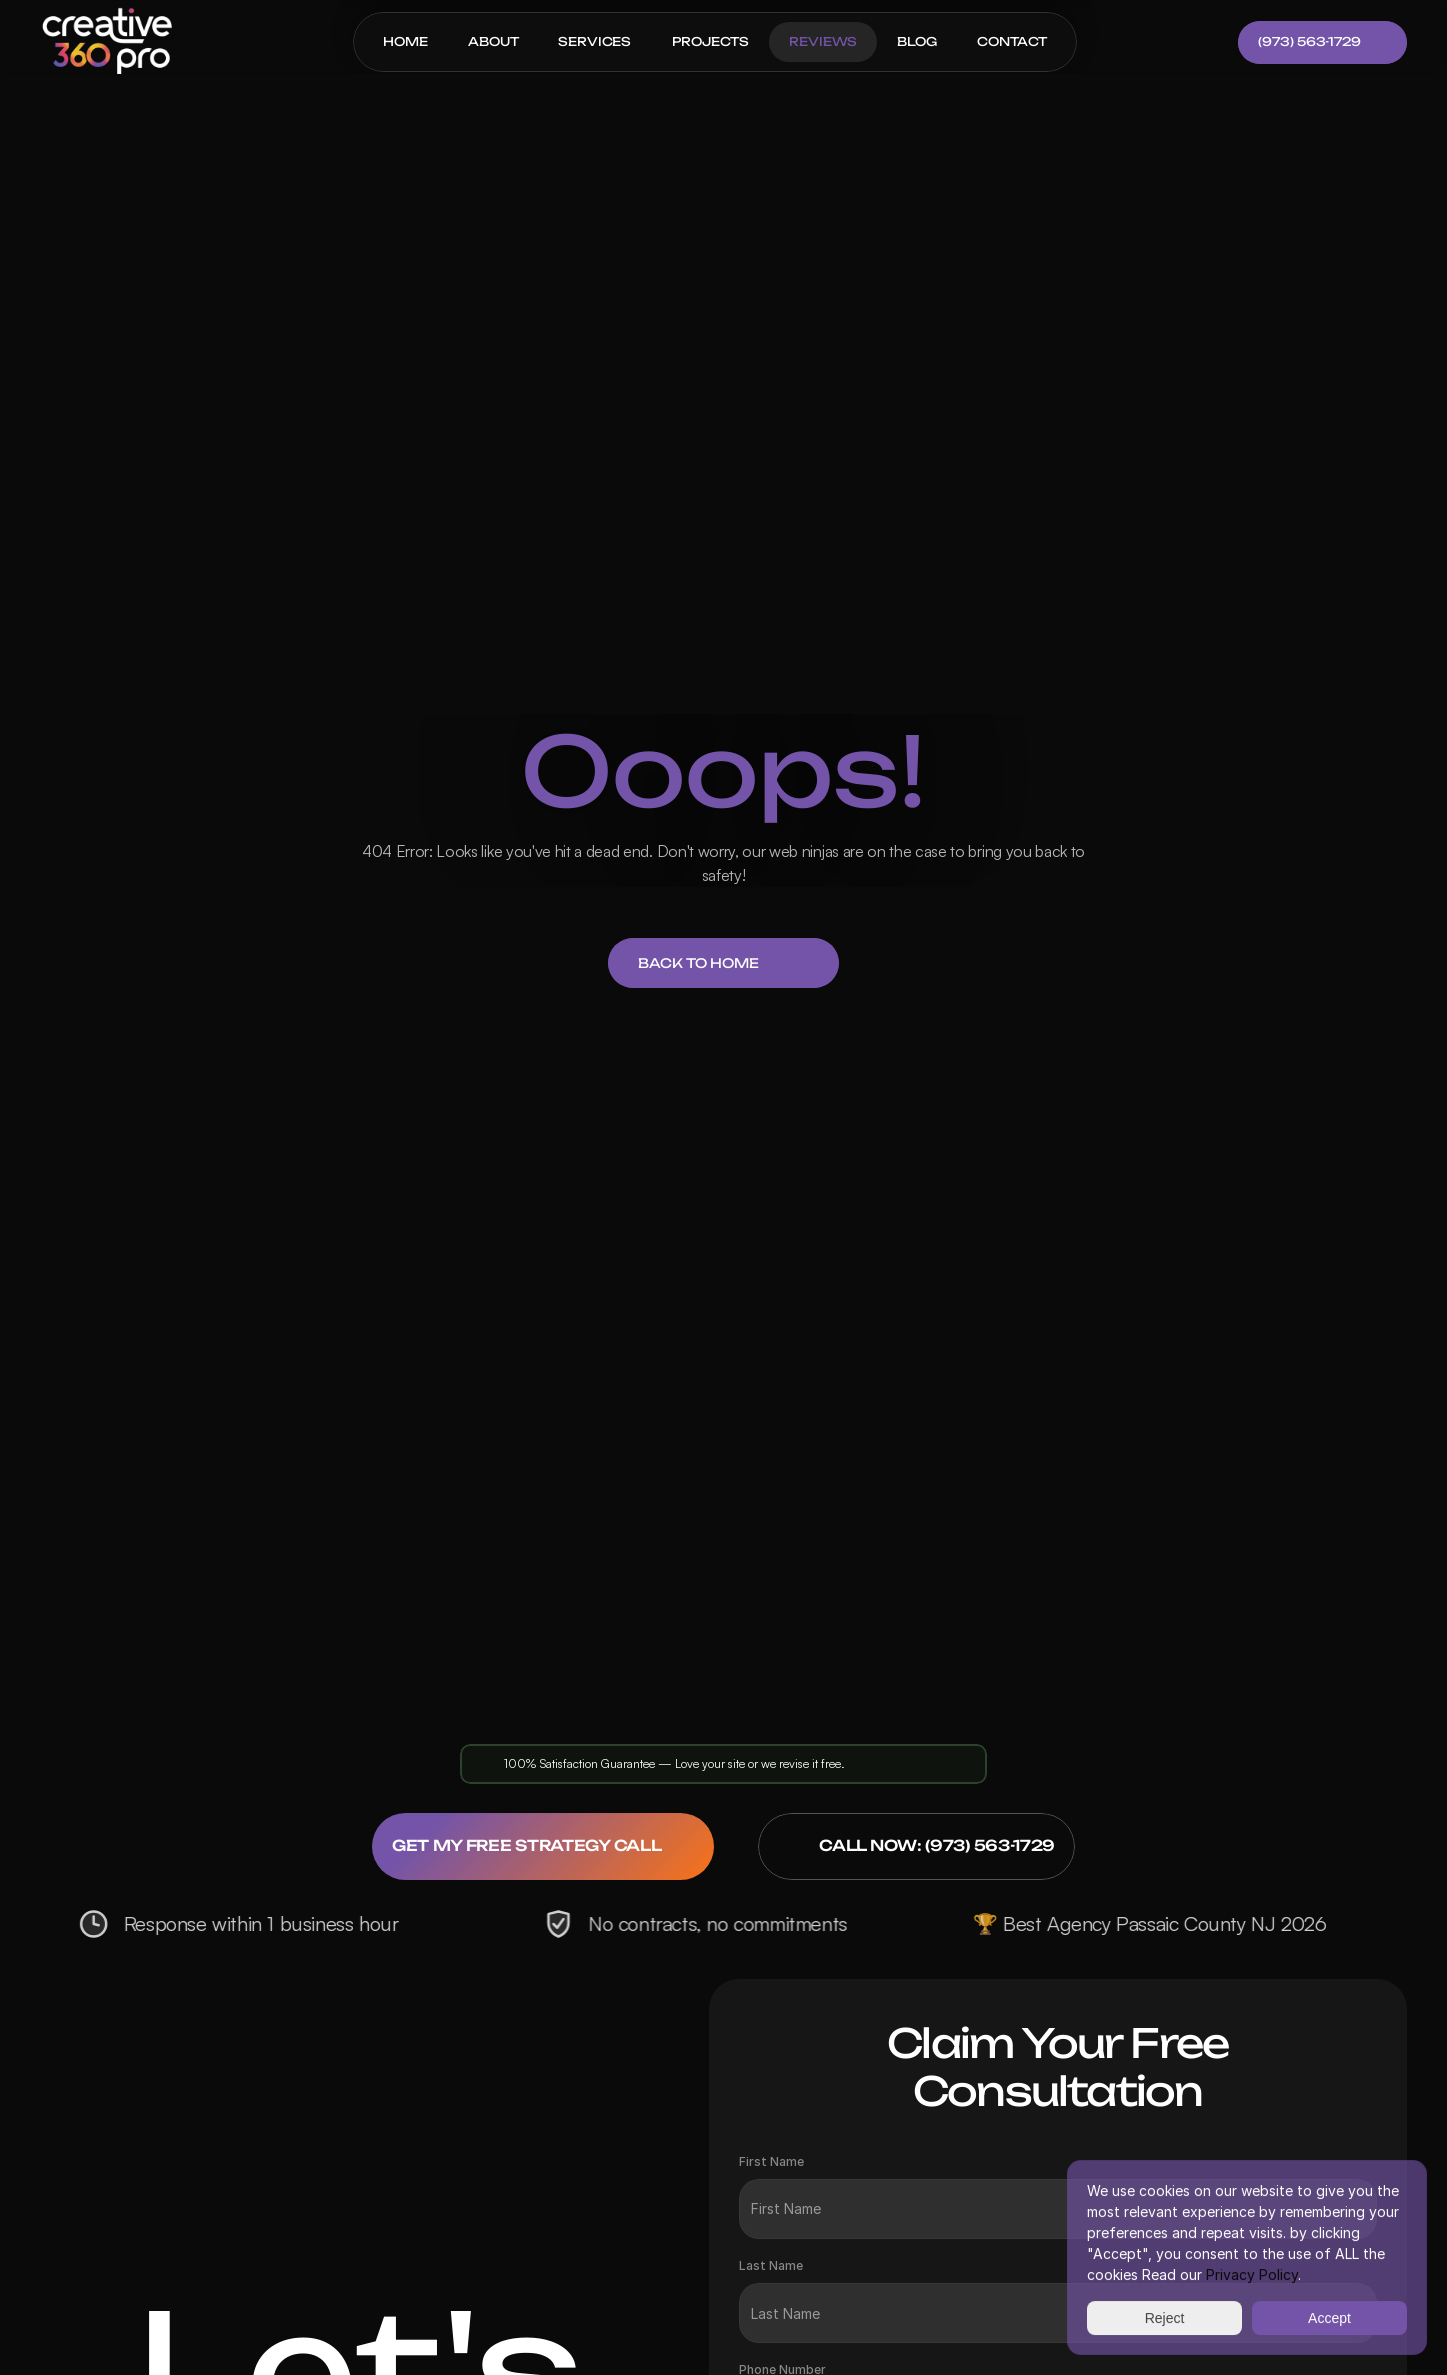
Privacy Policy (1252, 2274)
